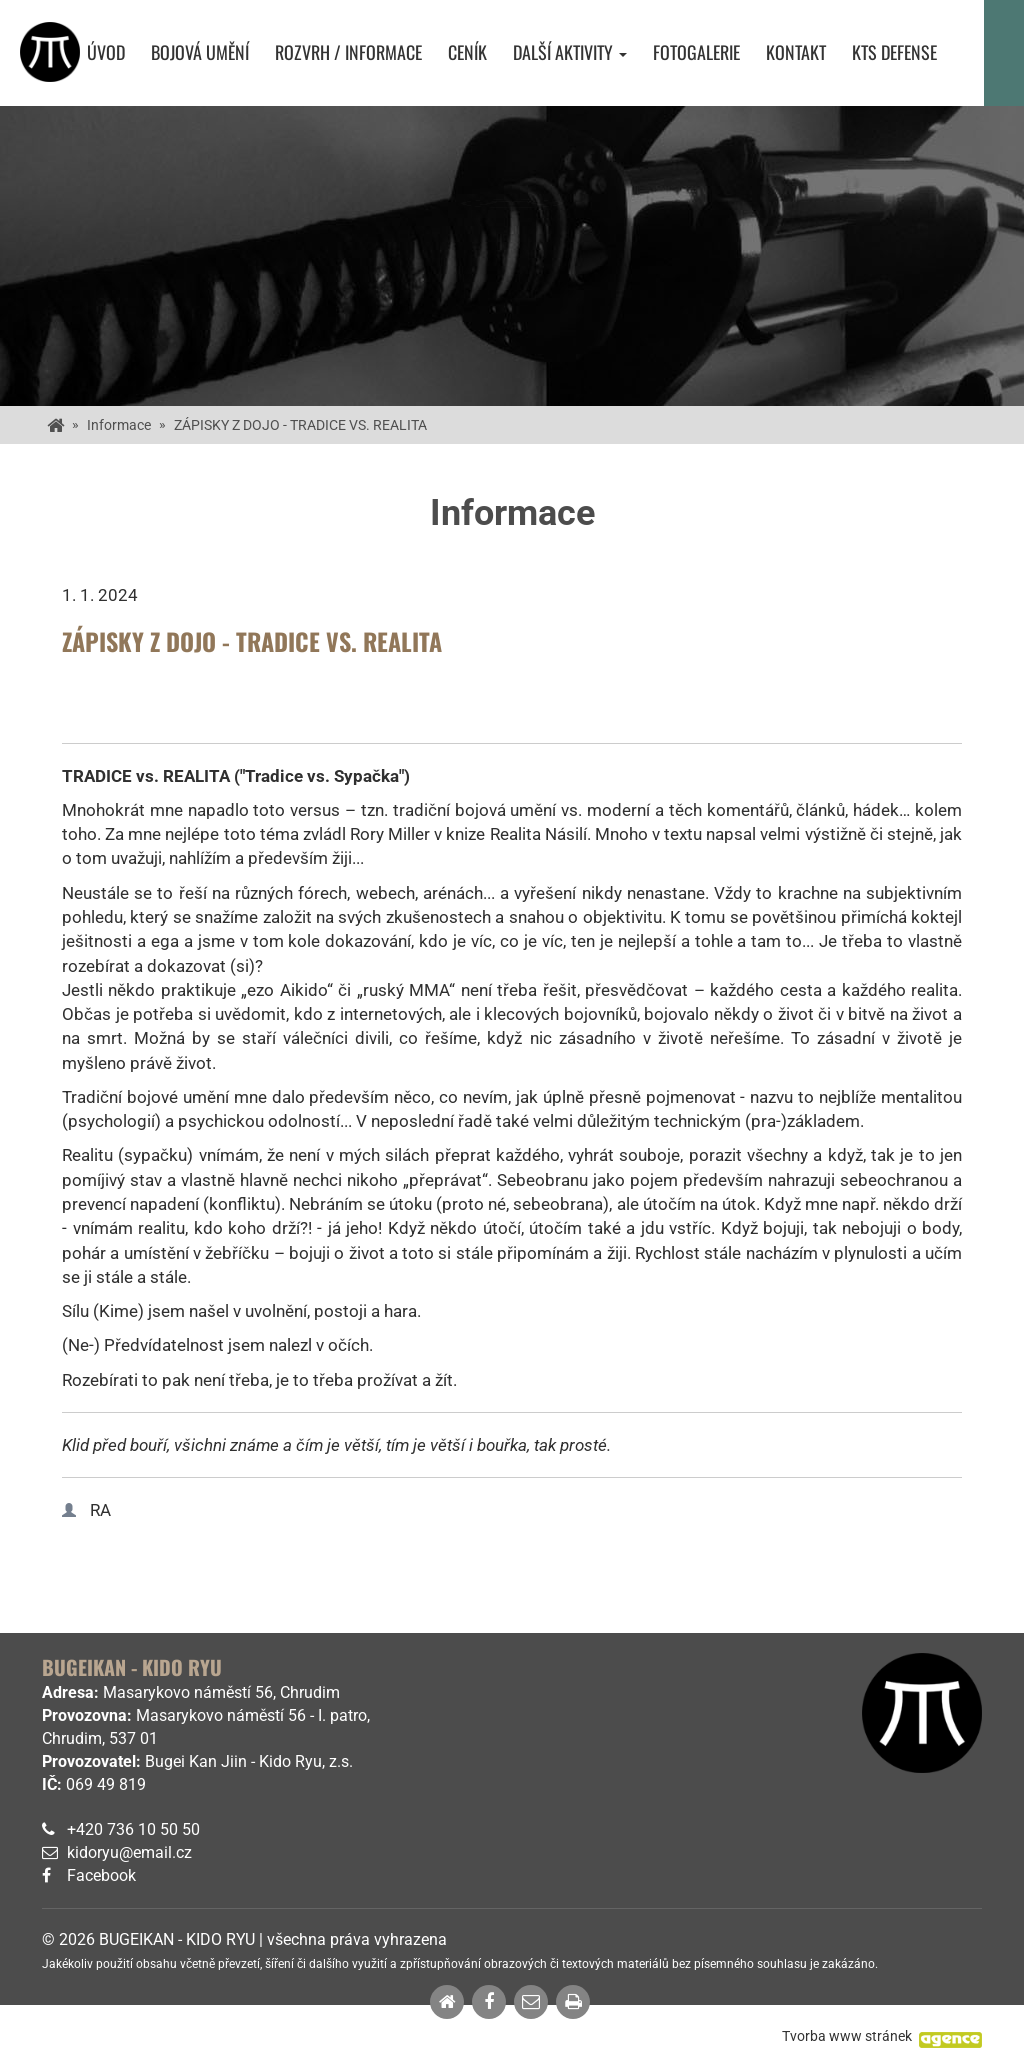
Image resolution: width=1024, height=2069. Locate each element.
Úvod (106, 52)
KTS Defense (894, 52)
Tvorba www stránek (847, 2036)
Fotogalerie (696, 52)
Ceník (467, 52)
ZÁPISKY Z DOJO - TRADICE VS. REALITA (300, 425)
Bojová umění (200, 52)
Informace (119, 425)
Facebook (101, 1875)
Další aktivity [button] (570, 52)
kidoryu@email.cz (129, 1852)
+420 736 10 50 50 (133, 1829)
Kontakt (796, 52)
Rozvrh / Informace (348, 52)
